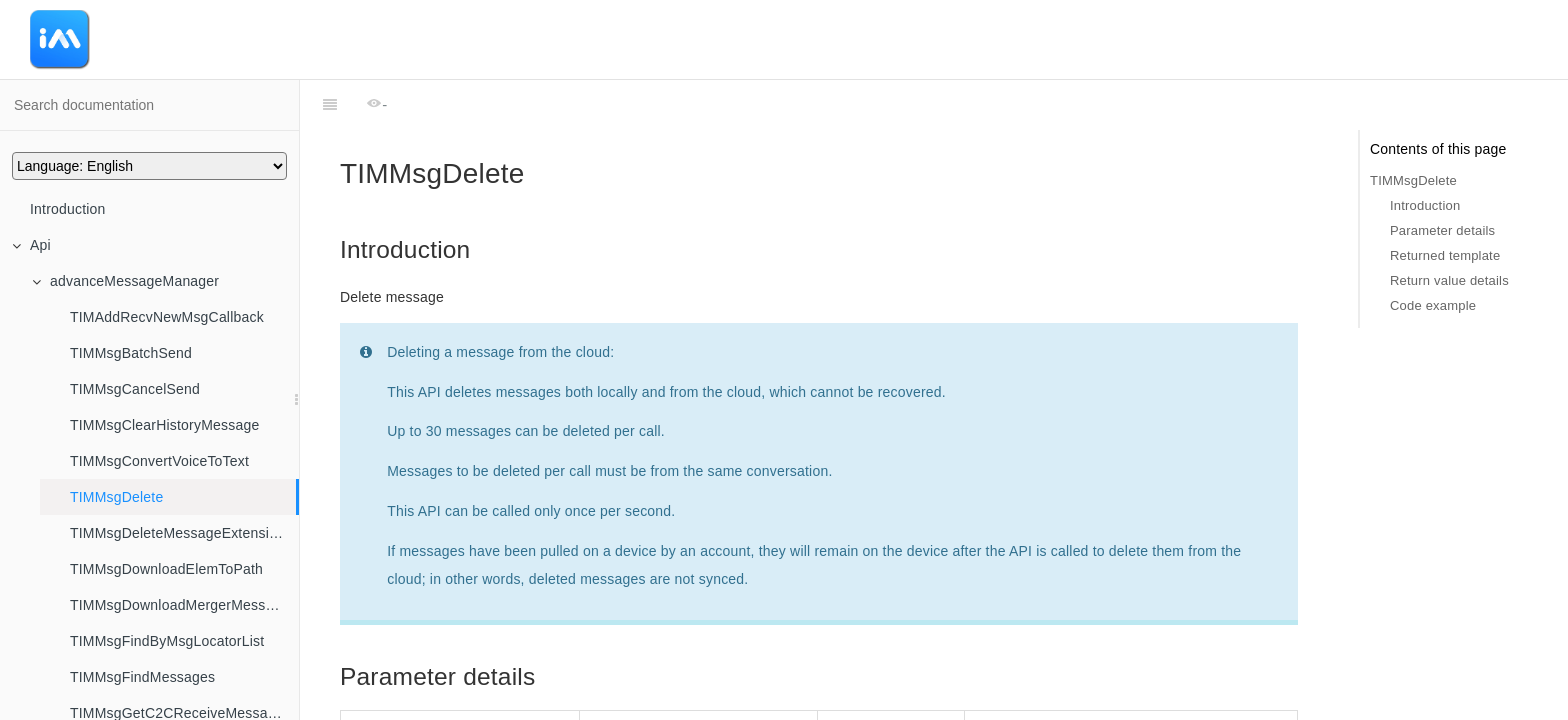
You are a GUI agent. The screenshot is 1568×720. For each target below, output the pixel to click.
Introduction (68, 209)
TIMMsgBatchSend (131, 353)
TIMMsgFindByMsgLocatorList (167, 641)
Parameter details (1442, 230)
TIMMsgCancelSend (135, 389)
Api (31, 245)
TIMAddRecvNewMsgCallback (167, 317)
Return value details (1449, 280)
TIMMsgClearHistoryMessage (164, 425)
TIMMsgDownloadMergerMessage (179, 605)
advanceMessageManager (125, 281)
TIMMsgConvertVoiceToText (159, 461)
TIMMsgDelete (116, 497)
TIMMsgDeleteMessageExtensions (181, 533)
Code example (1433, 305)
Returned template (1445, 255)
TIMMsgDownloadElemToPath (166, 569)
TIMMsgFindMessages (142, 677)
